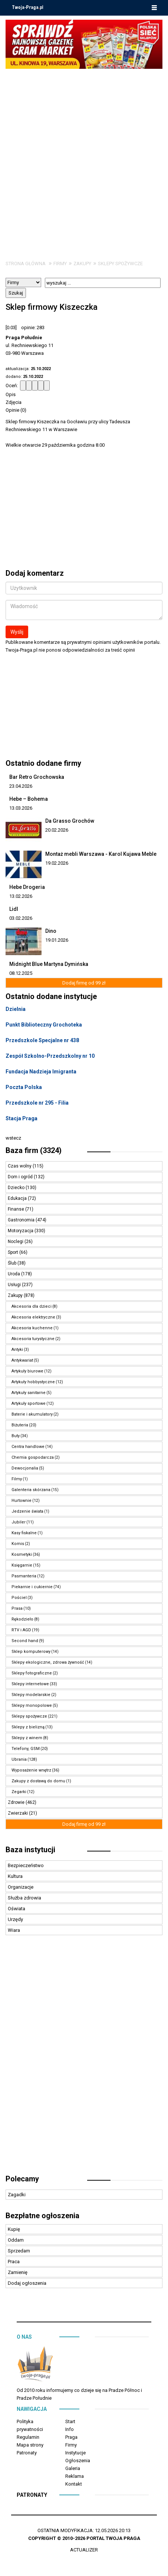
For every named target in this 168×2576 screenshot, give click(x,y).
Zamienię (17, 2272)
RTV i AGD (21, 1630)
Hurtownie (21, 1500)
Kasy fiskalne (24, 1532)
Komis (17, 1543)
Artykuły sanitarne (28, 1392)
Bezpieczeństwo (26, 1865)
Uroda (14, 1273)
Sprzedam (19, 2251)
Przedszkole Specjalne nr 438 (42, 1040)
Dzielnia (16, 1009)
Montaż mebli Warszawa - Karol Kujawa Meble (101, 854)
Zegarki (18, 1791)
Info (69, 2429)
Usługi (15, 1284)
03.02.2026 (20, 918)
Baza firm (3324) (34, 1150)
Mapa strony (30, 2445)
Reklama (74, 2476)
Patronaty (27, 2452)
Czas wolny (20, 1166)
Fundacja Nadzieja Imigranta (41, 1072)
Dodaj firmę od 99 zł (84, 983)
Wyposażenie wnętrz (31, 1770)
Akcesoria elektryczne (33, 1317)
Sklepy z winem (26, 1737)
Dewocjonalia (24, 1468)
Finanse (16, 1209)
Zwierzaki (18, 1813)
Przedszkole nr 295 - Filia (37, 1103)
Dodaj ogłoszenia (27, 2283)
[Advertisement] (84, 157)
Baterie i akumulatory (32, 1414)
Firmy (60, 263)
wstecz (13, 1138)
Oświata (16, 1908)
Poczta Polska (24, 1087)
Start (70, 2421)
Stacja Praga (21, 1118)
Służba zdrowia (24, 1898)
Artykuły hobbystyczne (33, 1381)
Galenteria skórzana (30, 1489)
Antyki (17, 1349)
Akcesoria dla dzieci (31, 1306)
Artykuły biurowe (27, 1371)
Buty (15, 1435)
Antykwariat (22, 1360)
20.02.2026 (56, 830)
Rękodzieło (22, 1619)
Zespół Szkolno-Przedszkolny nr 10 (50, 1056)
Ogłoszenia (77, 2460)
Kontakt (73, 2484)
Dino (50, 931)
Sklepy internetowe (30, 1684)
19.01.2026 (56, 940)
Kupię (14, 2229)
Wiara (14, 1930)
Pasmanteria (23, 1576)
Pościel (19, 1597)
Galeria (72, 2468)
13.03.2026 (20, 808)
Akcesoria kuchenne (32, 1328)
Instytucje (75, 2452)
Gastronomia (22, 1220)
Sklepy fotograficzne (31, 1673)
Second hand (24, 1640)
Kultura (15, 1876)
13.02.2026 (20, 896)
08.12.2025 (20, 973)
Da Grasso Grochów (69, 821)
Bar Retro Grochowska (36, 777)
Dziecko (17, 1187)
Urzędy (15, 1919)
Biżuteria (19, 1425)
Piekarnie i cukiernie (32, 1586)
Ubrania (19, 1759)
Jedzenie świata (27, 1511)
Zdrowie (17, 1802)
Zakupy (82, 263)
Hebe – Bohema (28, 799)
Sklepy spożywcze (120, 263)
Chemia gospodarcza (32, 1457)
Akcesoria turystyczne (33, 1338)
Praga (71, 2437)
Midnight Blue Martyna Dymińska (48, 964)
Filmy (16, 1479)
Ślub (12, 1263)
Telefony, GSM (25, 1748)
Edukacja (18, 1198)
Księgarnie (21, 1565)
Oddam (16, 2240)
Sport (13, 1252)
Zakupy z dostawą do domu (38, 1781)
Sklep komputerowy (30, 1651)
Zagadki (17, 2194)
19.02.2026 (56, 863)
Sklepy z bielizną (28, 1727)
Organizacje (20, 1887)
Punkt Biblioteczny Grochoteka (44, 1025)
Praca (14, 2261)
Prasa (17, 1608)
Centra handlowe (28, 1446)
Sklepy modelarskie (30, 1694)
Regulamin (28, 2437)
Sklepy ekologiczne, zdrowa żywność (47, 1662)
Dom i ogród (21, 1176)
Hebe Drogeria (27, 887)
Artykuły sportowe (28, 1403)
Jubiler (18, 1522)
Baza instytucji (30, 1849)
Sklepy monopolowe (31, 1705)
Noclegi (16, 1241)
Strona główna (26, 263)
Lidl (13, 909)
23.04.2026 (20, 786)
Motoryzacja (21, 1230)
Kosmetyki (21, 1554)
